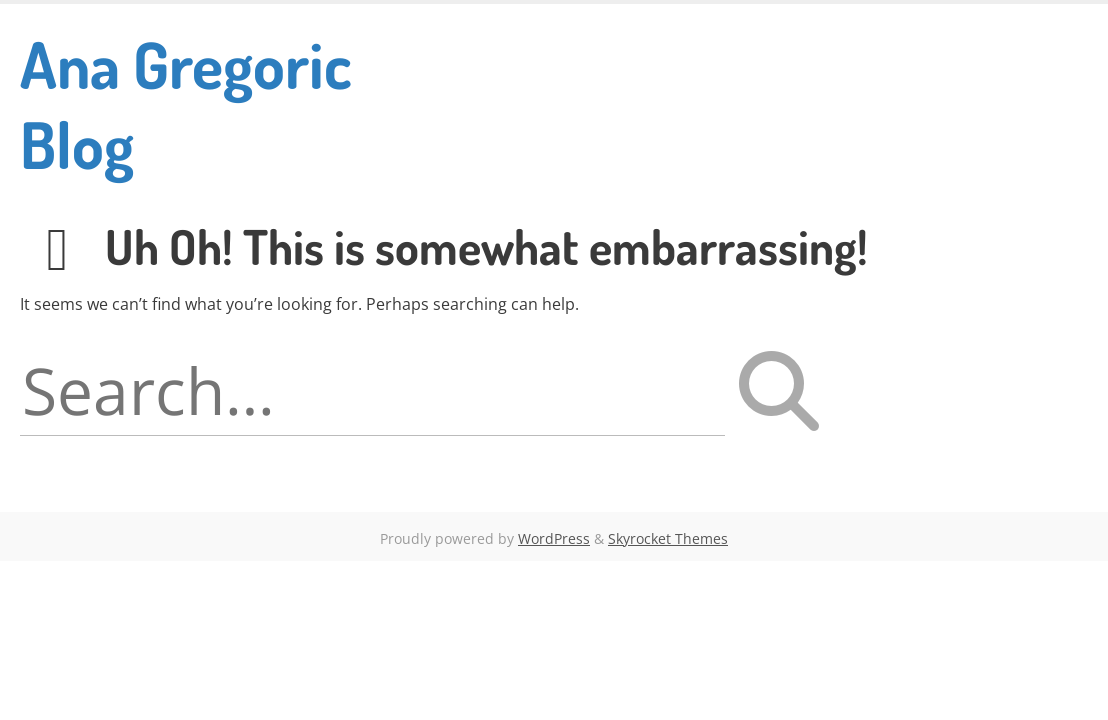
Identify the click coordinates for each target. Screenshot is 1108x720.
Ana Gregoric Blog (186, 103)
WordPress (554, 538)
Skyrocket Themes (668, 538)
